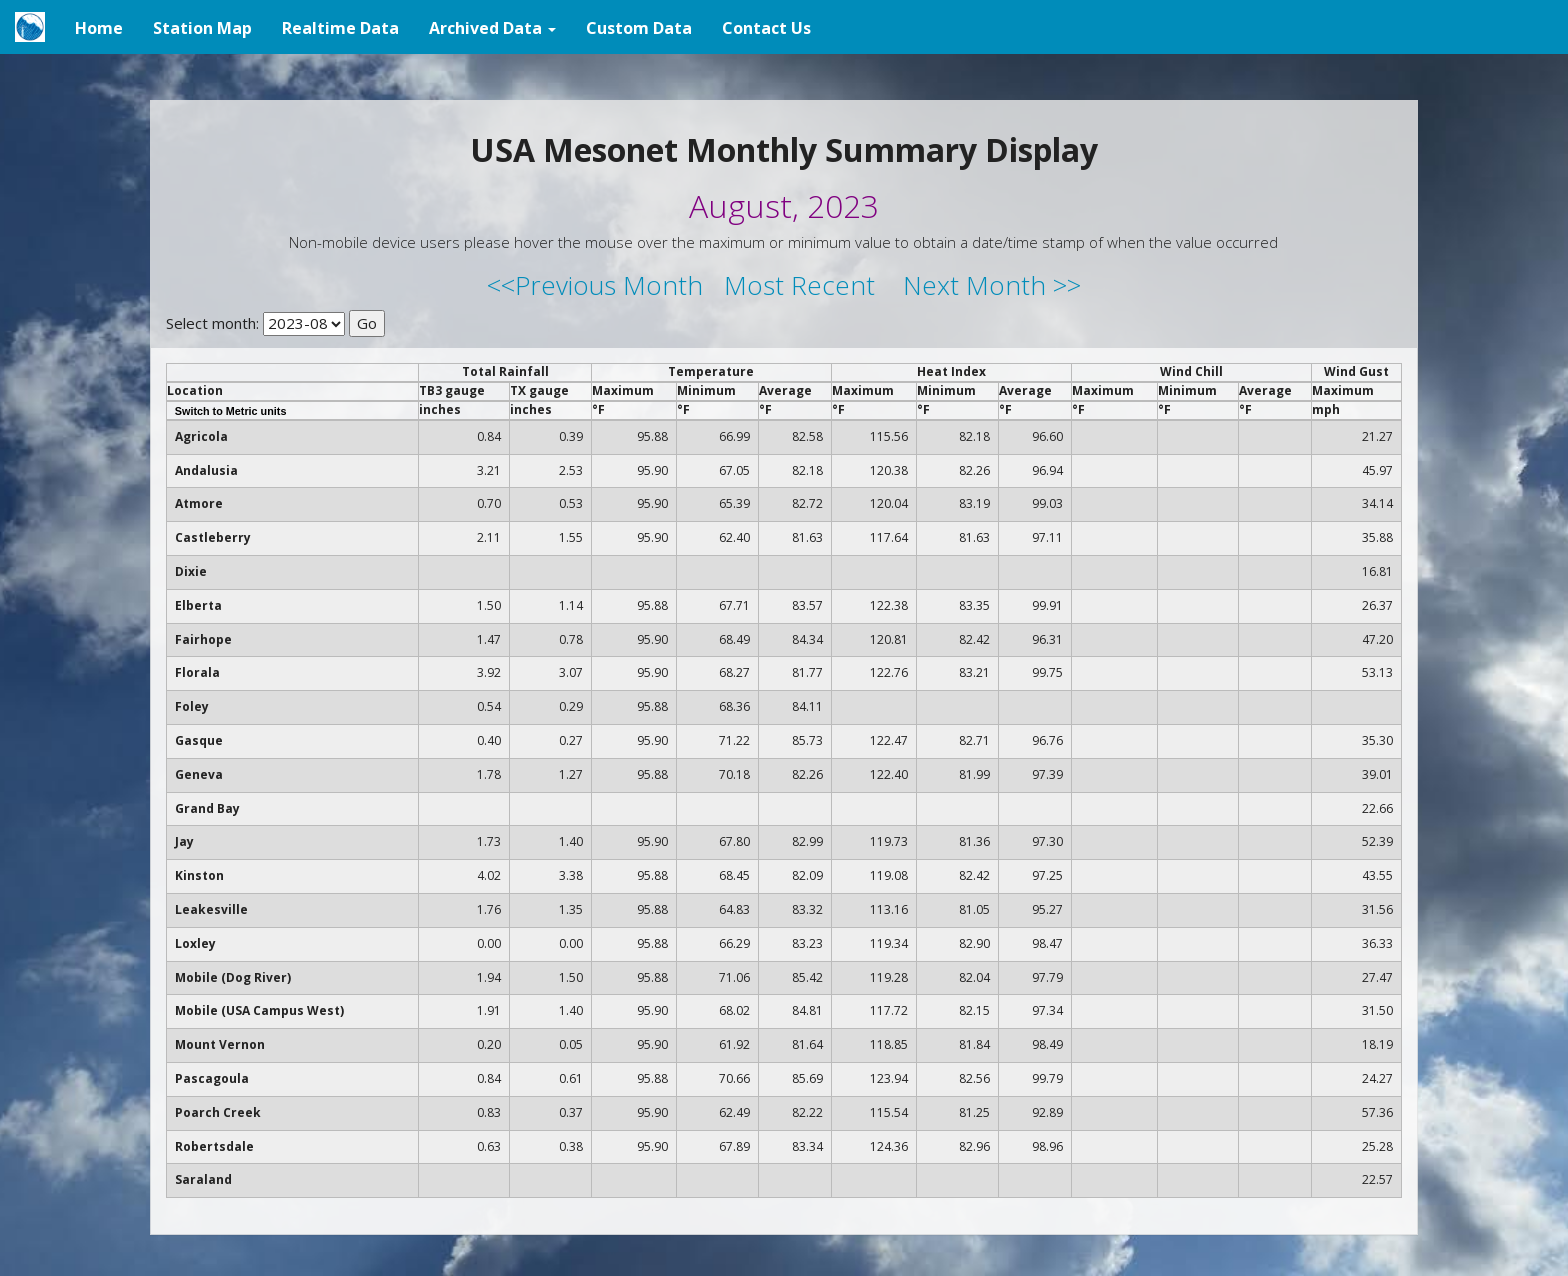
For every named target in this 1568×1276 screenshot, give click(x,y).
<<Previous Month (595, 285)
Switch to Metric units (231, 411)
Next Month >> (992, 285)
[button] (492, 27)
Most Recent (799, 285)
